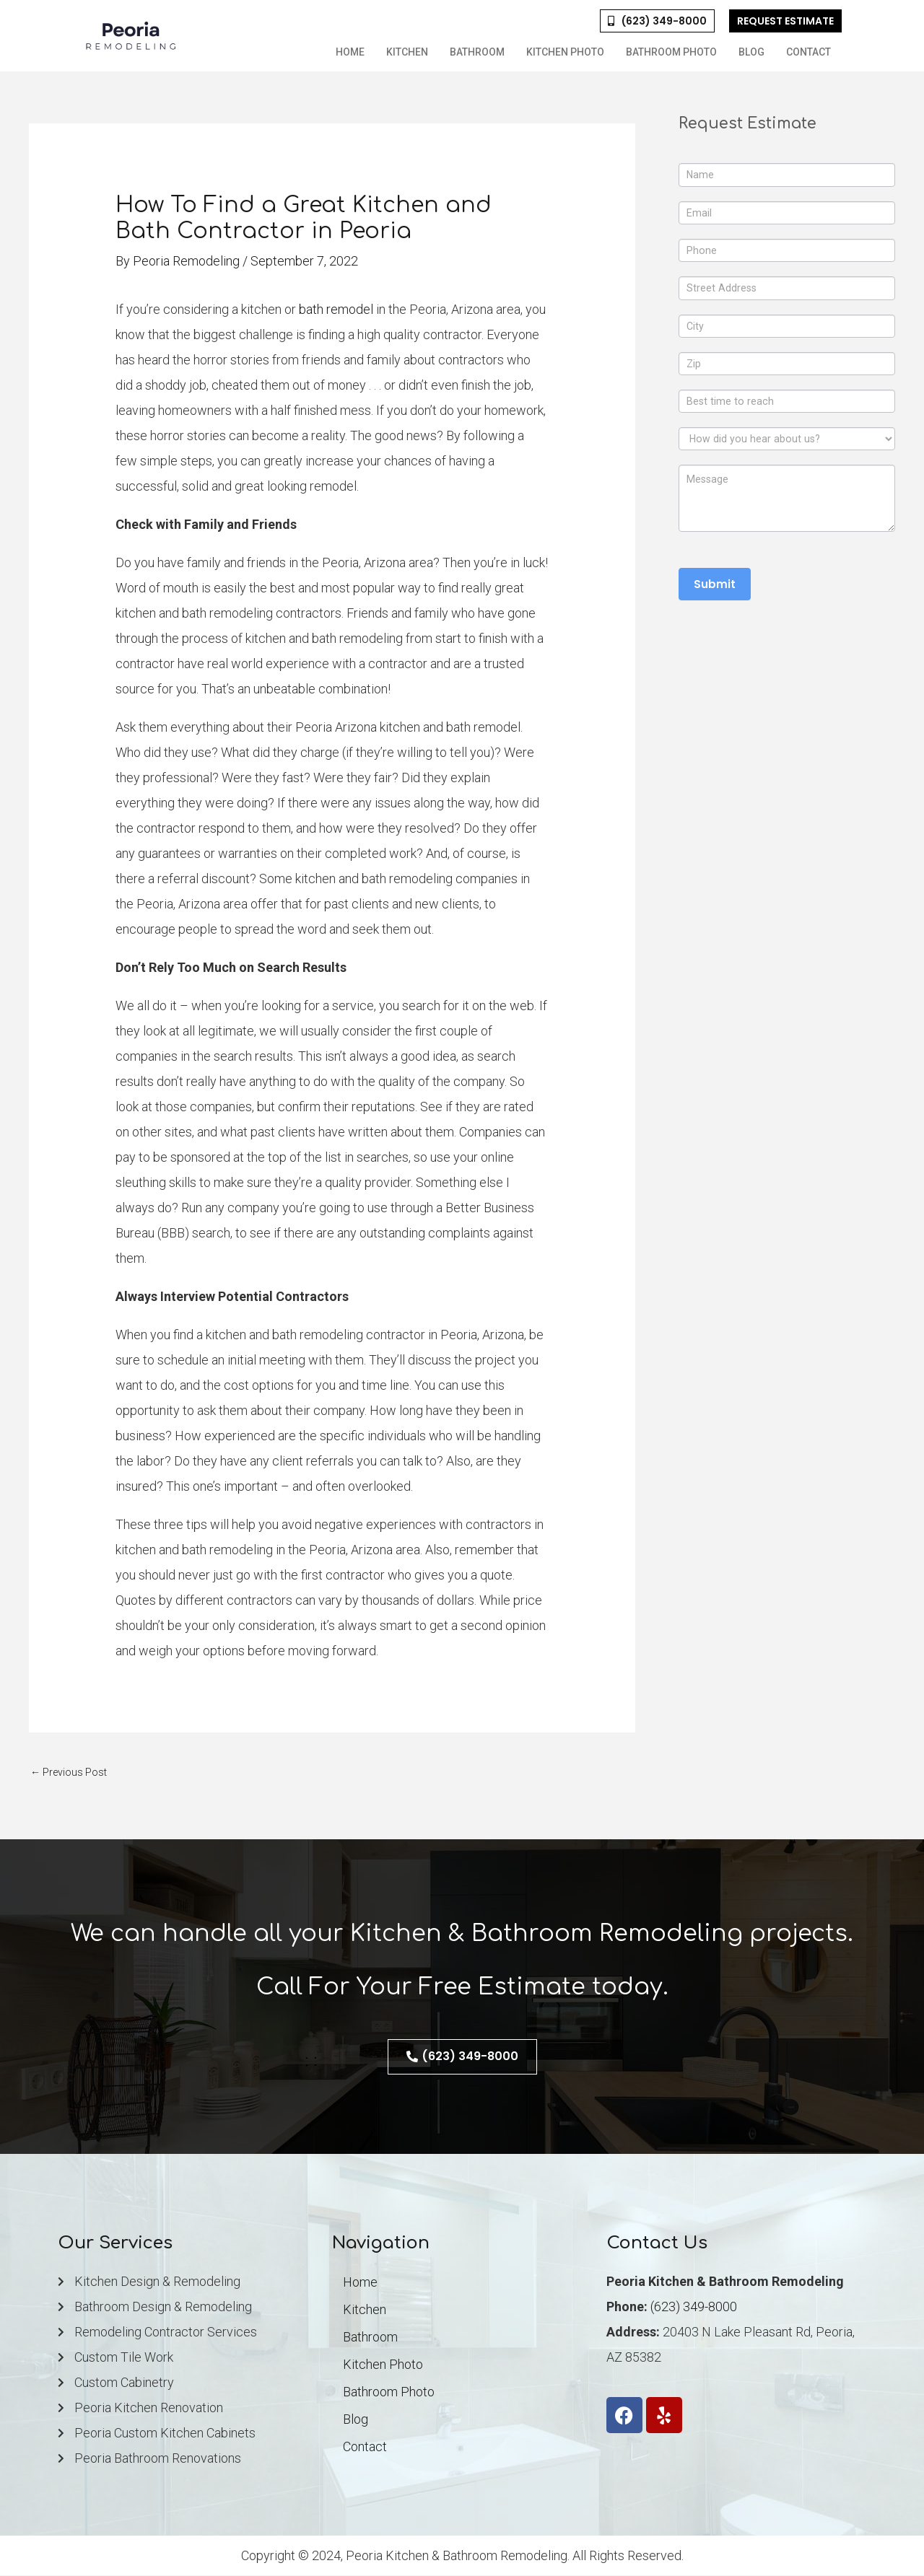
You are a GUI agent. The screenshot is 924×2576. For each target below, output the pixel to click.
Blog (751, 52)
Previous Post (70, 1772)
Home (350, 52)
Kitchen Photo (565, 52)
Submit (715, 595)
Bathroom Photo (671, 52)
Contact (808, 52)
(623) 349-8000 (693, 2307)
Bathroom (477, 52)
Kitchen (407, 52)
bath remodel (336, 309)
